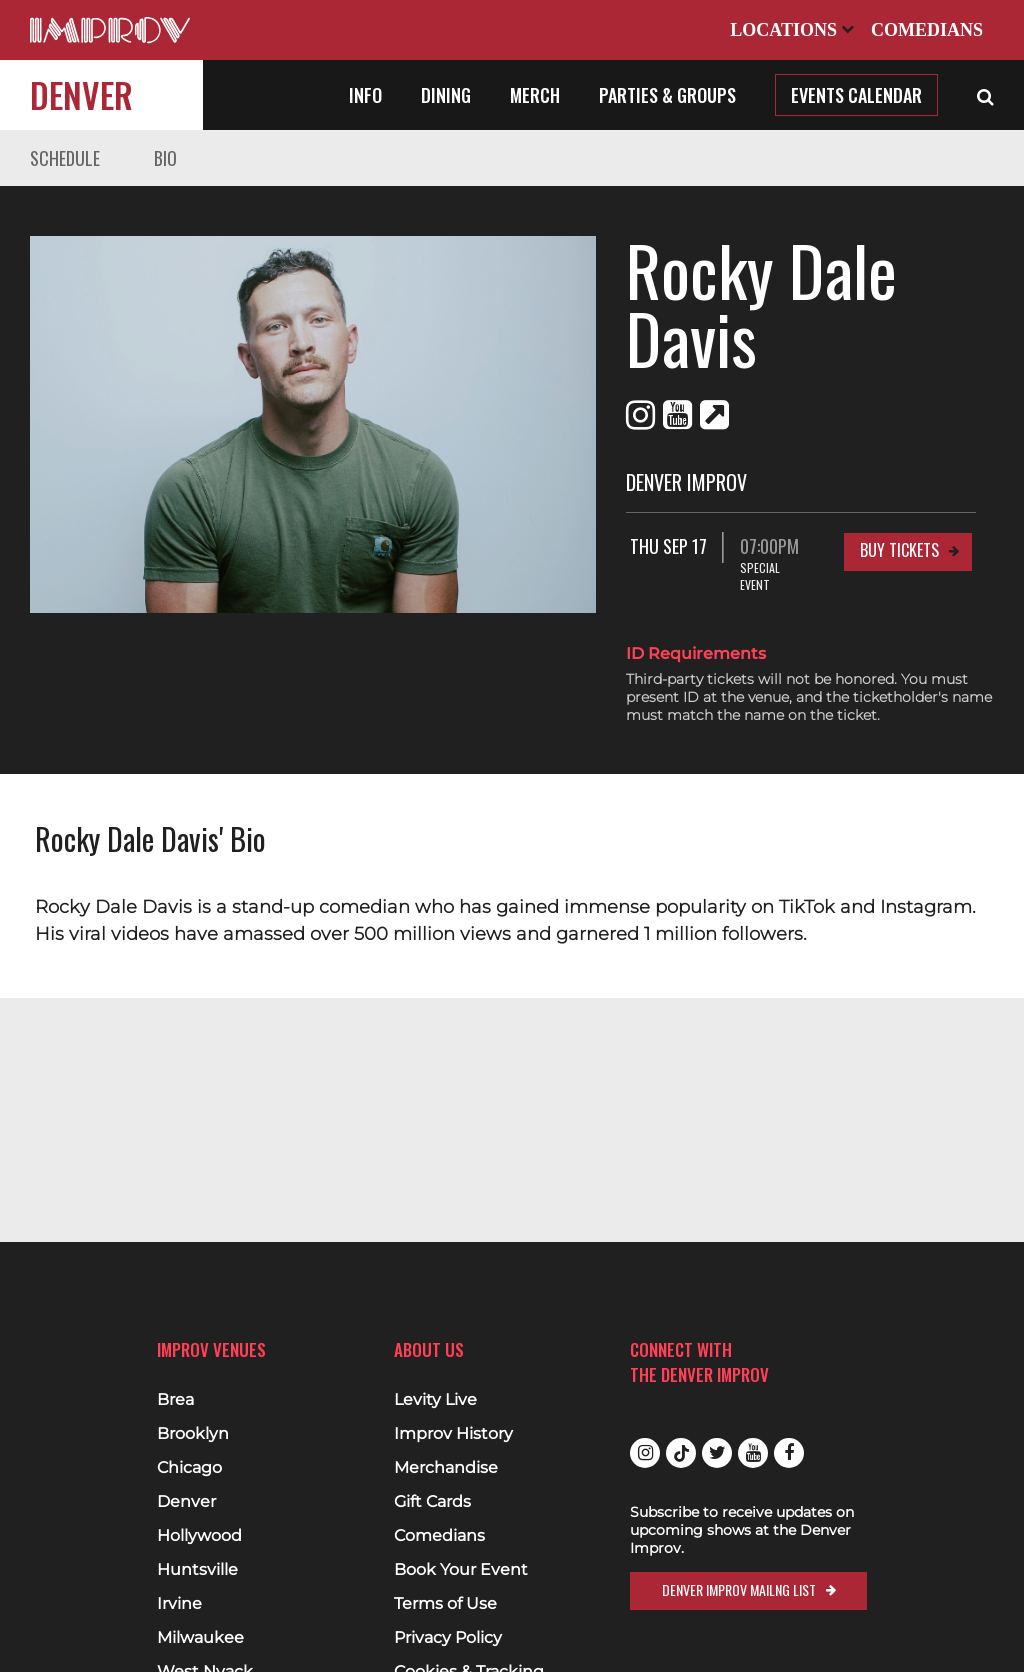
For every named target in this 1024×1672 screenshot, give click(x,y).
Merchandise (446, 1468)
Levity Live (435, 1400)
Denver (81, 94)
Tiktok (681, 1453)
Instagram (645, 1453)
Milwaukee (200, 1638)
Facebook (789, 1453)
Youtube (753, 1453)
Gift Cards (432, 1502)
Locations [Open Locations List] (792, 30)
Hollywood (199, 1536)
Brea (175, 1400)
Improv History (453, 1434)
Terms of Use (445, 1604)
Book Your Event (461, 1570)
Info (365, 95)
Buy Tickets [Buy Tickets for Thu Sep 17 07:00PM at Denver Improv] (899, 482)
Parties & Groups (667, 95)
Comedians (927, 30)
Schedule (65, 158)
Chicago (189, 1468)
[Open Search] (985, 95)
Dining (446, 95)
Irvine (179, 1604)
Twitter (717, 1453)
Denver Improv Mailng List (739, 1589)
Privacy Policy (448, 1638)
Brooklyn (193, 1434)
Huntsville (197, 1570)
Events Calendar (856, 95)
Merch (535, 95)
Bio (165, 158)
